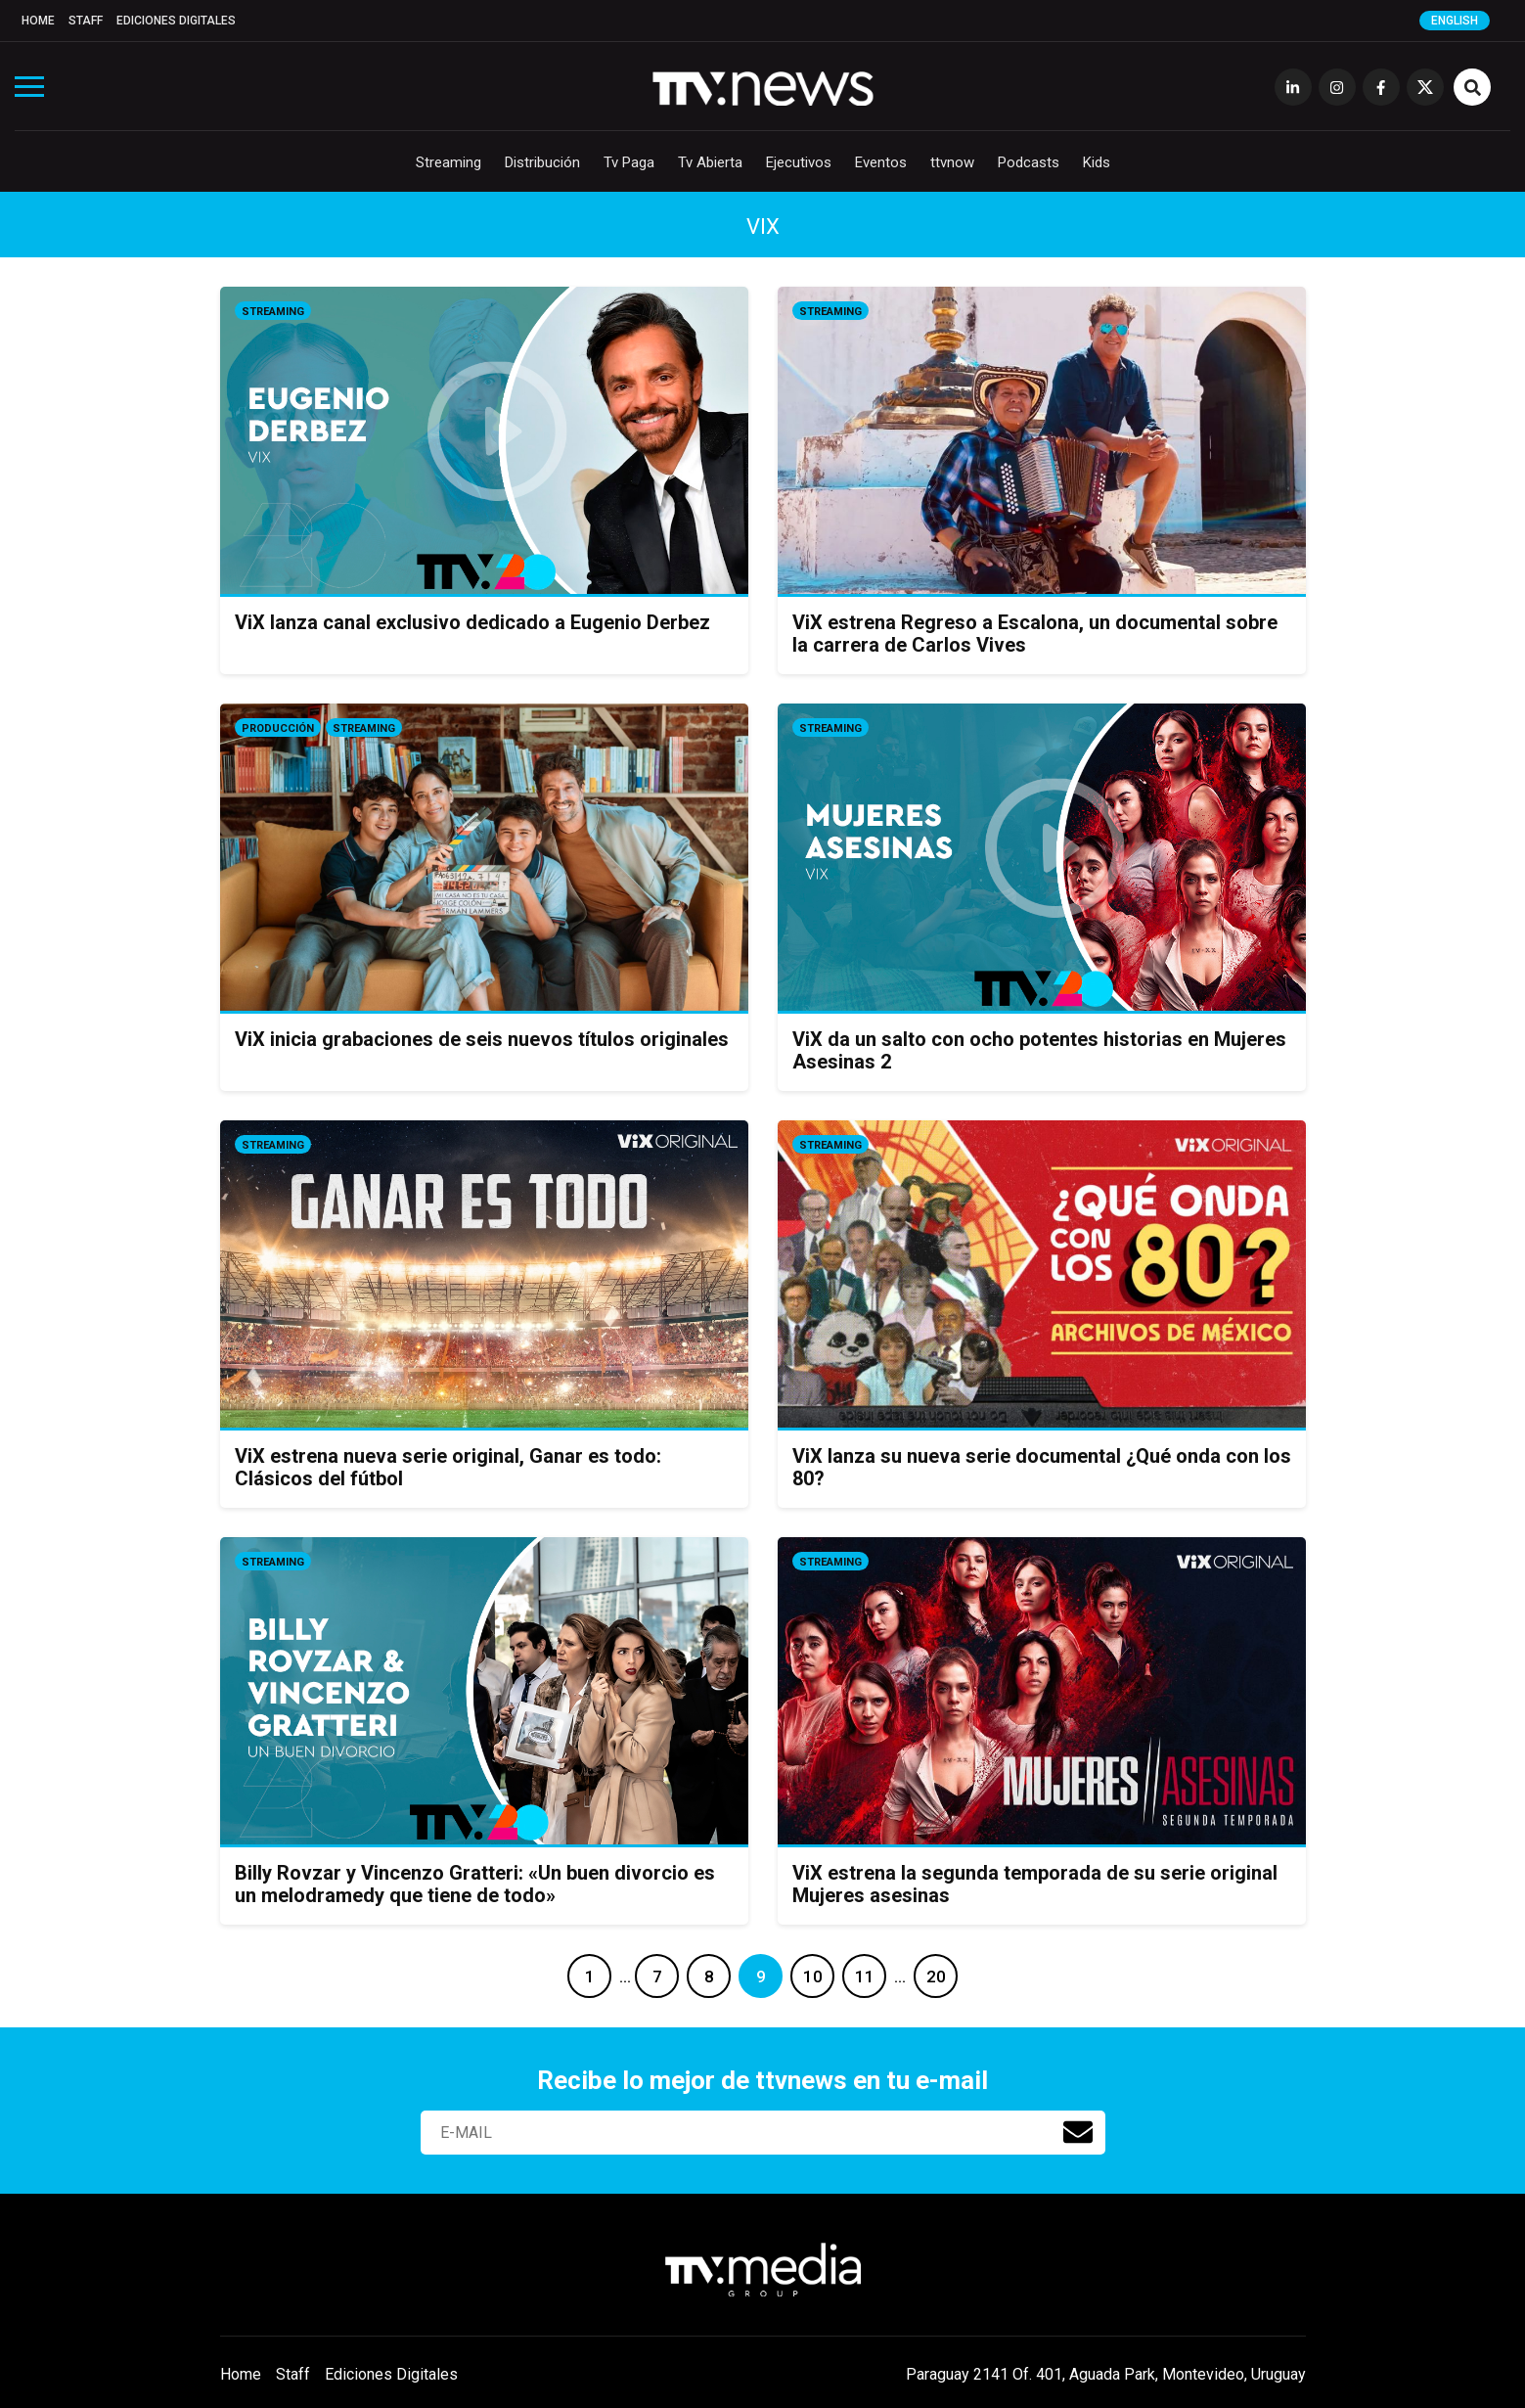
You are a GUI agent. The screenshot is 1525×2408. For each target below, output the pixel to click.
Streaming (448, 162)
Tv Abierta (710, 162)
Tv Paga (629, 162)
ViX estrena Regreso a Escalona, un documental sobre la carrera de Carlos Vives (1035, 634)
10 (813, 1976)
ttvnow (952, 162)
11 (865, 1976)
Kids (1096, 162)
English (1454, 20)
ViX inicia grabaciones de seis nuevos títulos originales (482, 1039)
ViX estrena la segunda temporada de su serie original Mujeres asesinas (1035, 1884)
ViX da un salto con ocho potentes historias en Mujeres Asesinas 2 (1039, 1050)
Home (38, 20)
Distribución (542, 162)
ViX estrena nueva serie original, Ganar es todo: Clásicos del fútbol (448, 1467)
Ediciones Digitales (176, 20)
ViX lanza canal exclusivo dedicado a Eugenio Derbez (472, 622)
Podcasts (1028, 162)
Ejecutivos (798, 162)
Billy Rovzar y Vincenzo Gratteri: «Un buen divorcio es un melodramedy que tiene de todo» (475, 1884)
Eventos (881, 162)
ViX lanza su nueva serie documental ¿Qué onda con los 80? (1041, 1467)
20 (936, 1976)
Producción (278, 728)
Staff (85, 20)
